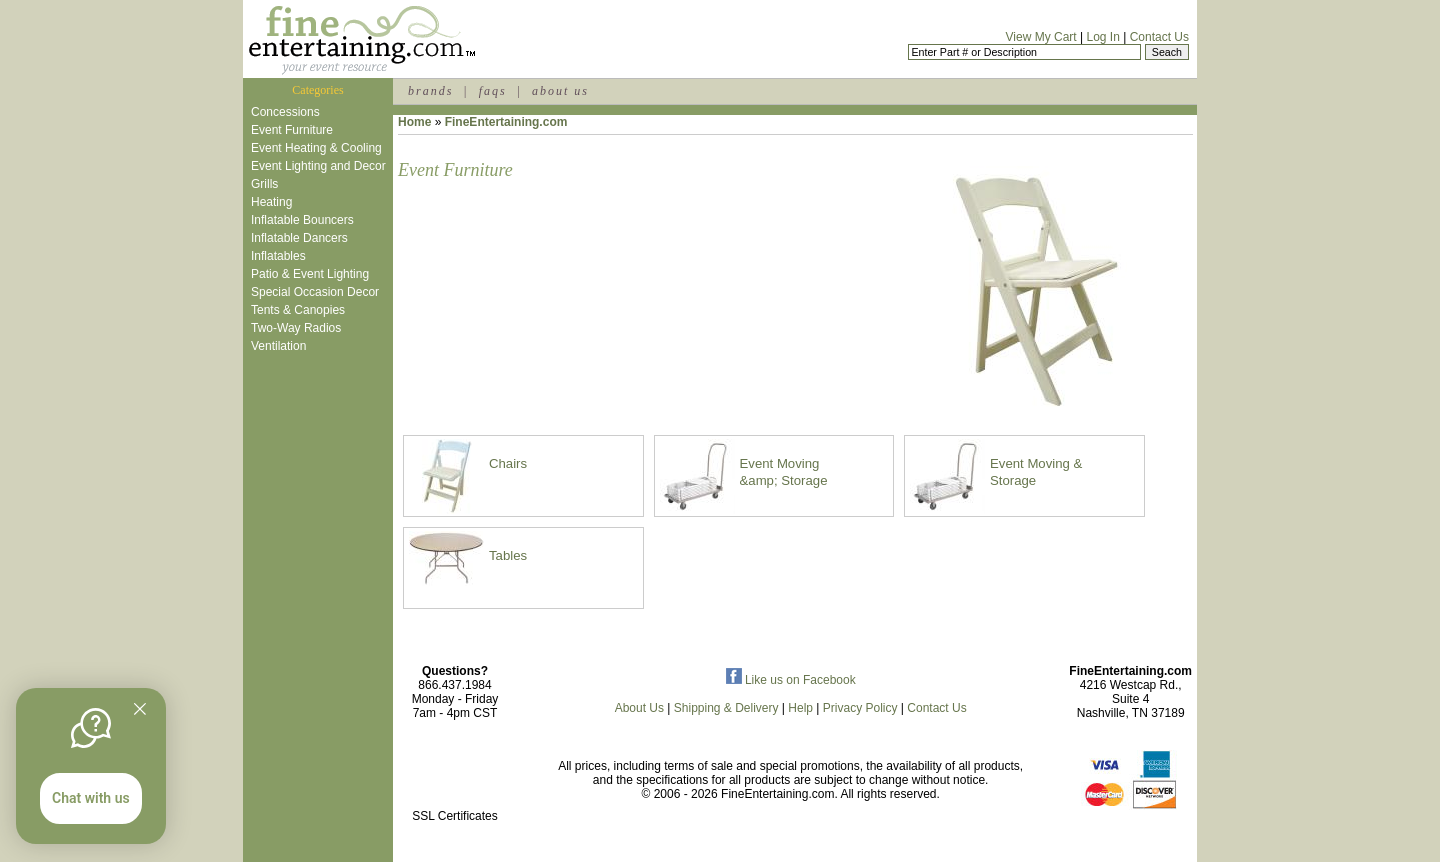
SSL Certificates (455, 816)
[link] (455, 773)
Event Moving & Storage (1036, 472)
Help (800, 708)
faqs (493, 91)
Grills (264, 184)
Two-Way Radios (296, 328)
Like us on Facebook (791, 680)
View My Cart (1041, 37)
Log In (1102, 37)
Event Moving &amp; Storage (784, 472)
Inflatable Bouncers (302, 220)
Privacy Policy (860, 708)
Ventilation (278, 346)
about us (560, 91)
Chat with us (91, 798)
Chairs (508, 463)
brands (430, 91)
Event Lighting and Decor (318, 166)
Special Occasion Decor (315, 292)
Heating (271, 202)
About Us (639, 708)
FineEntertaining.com (506, 122)
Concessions (285, 112)
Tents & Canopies (298, 310)
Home (414, 122)
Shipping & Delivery (726, 708)
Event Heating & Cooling (316, 148)
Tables (508, 555)
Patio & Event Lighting (310, 274)
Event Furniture (292, 130)
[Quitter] (140, 709)
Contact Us (1159, 37)
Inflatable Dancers (299, 238)
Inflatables (278, 256)
